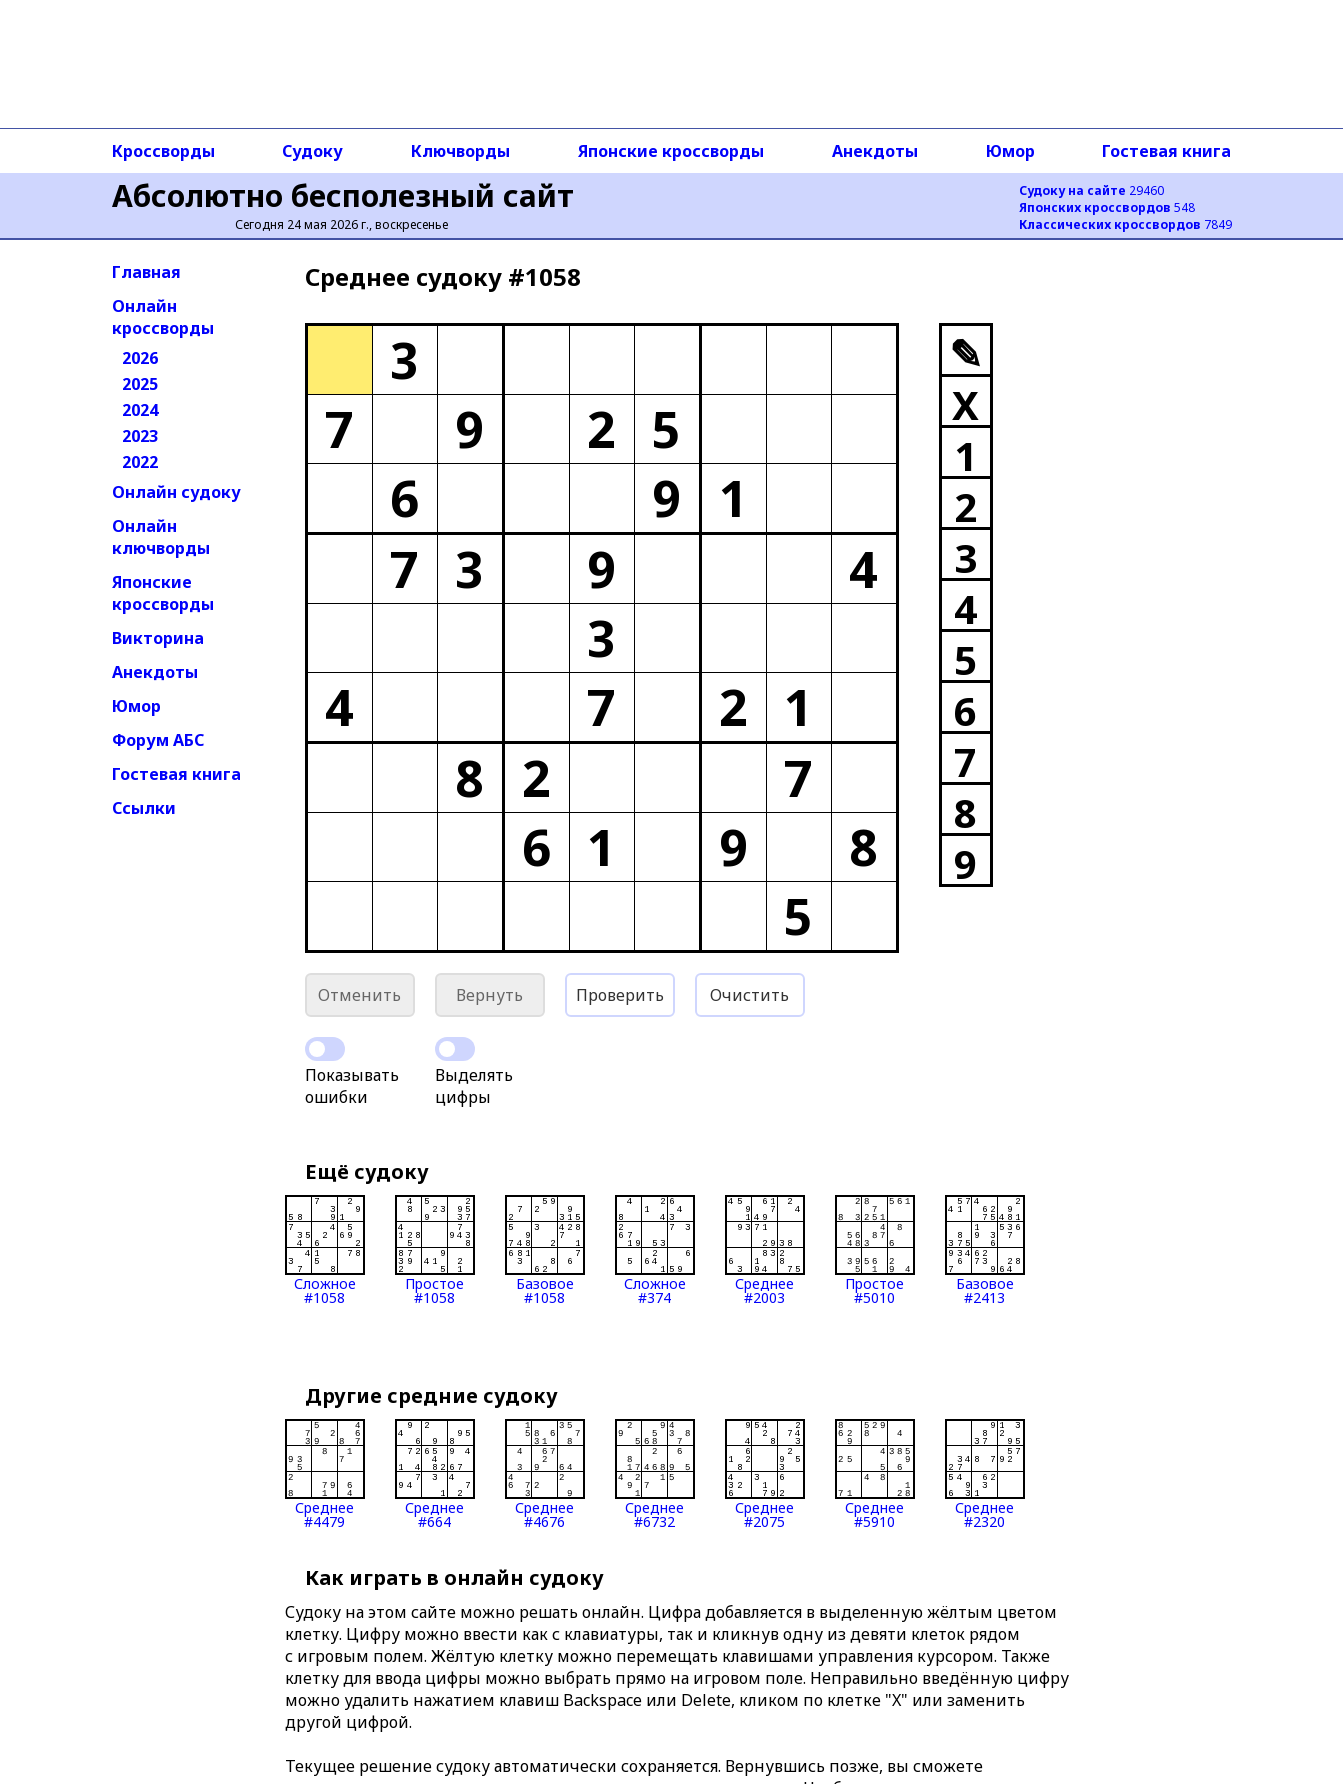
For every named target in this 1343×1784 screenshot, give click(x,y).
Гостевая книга (1166, 151)
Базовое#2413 (985, 1250)
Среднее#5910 (875, 1474)
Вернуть (489, 995)
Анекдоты (875, 151)
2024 (140, 410)
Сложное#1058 (325, 1250)
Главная (146, 272)
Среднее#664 (435, 1474)
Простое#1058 (435, 1250)
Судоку (312, 151)
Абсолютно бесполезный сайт (343, 195)
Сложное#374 (655, 1250)
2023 (140, 436)
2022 (140, 462)
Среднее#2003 (765, 1250)
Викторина (158, 638)
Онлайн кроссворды (163, 317)
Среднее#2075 (765, 1474)
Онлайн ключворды (161, 537)
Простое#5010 (875, 1250)
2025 (140, 384)
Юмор (1010, 151)
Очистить (749, 995)
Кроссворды (163, 151)
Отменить (359, 995)
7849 (1125, 224)
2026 (140, 358)
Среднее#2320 (985, 1474)
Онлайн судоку (176, 492)
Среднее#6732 (655, 1474)
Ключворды (460, 151)
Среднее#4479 (325, 1474)
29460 (1091, 190)
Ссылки (144, 808)
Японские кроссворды (671, 151)
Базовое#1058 (545, 1250)
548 (1107, 207)
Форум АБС (158, 740)
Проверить (620, 995)
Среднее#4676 (545, 1474)
